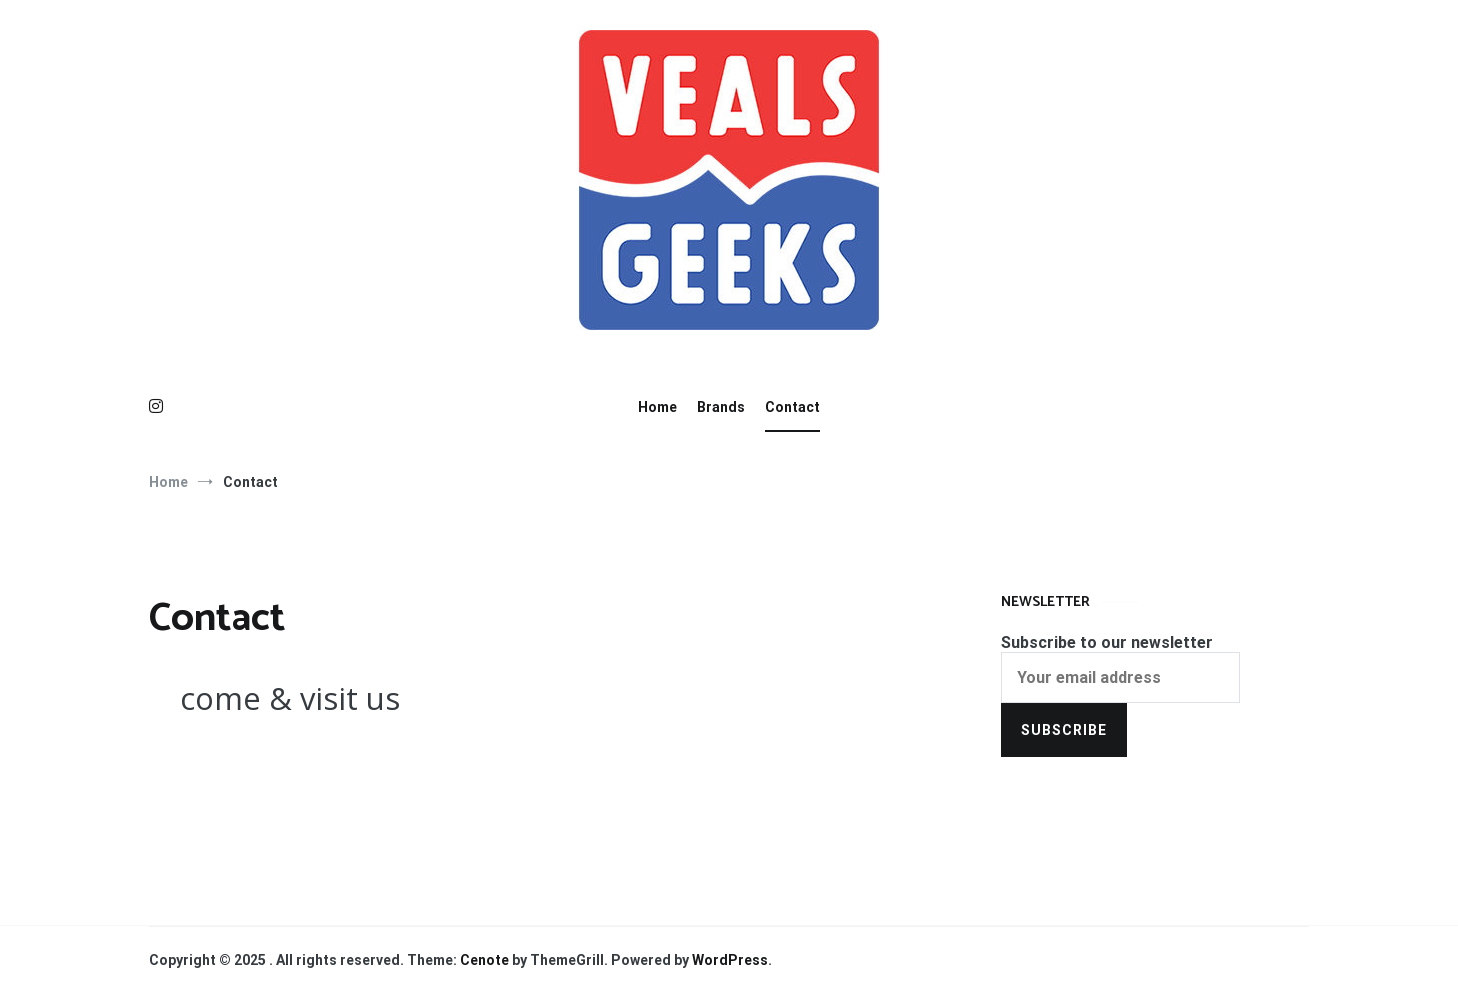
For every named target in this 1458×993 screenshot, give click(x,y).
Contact (792, 407)
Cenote (484, 960)
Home (657, 407)
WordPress (730, 960)
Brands (721, 407)
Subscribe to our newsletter (1107, 642)
